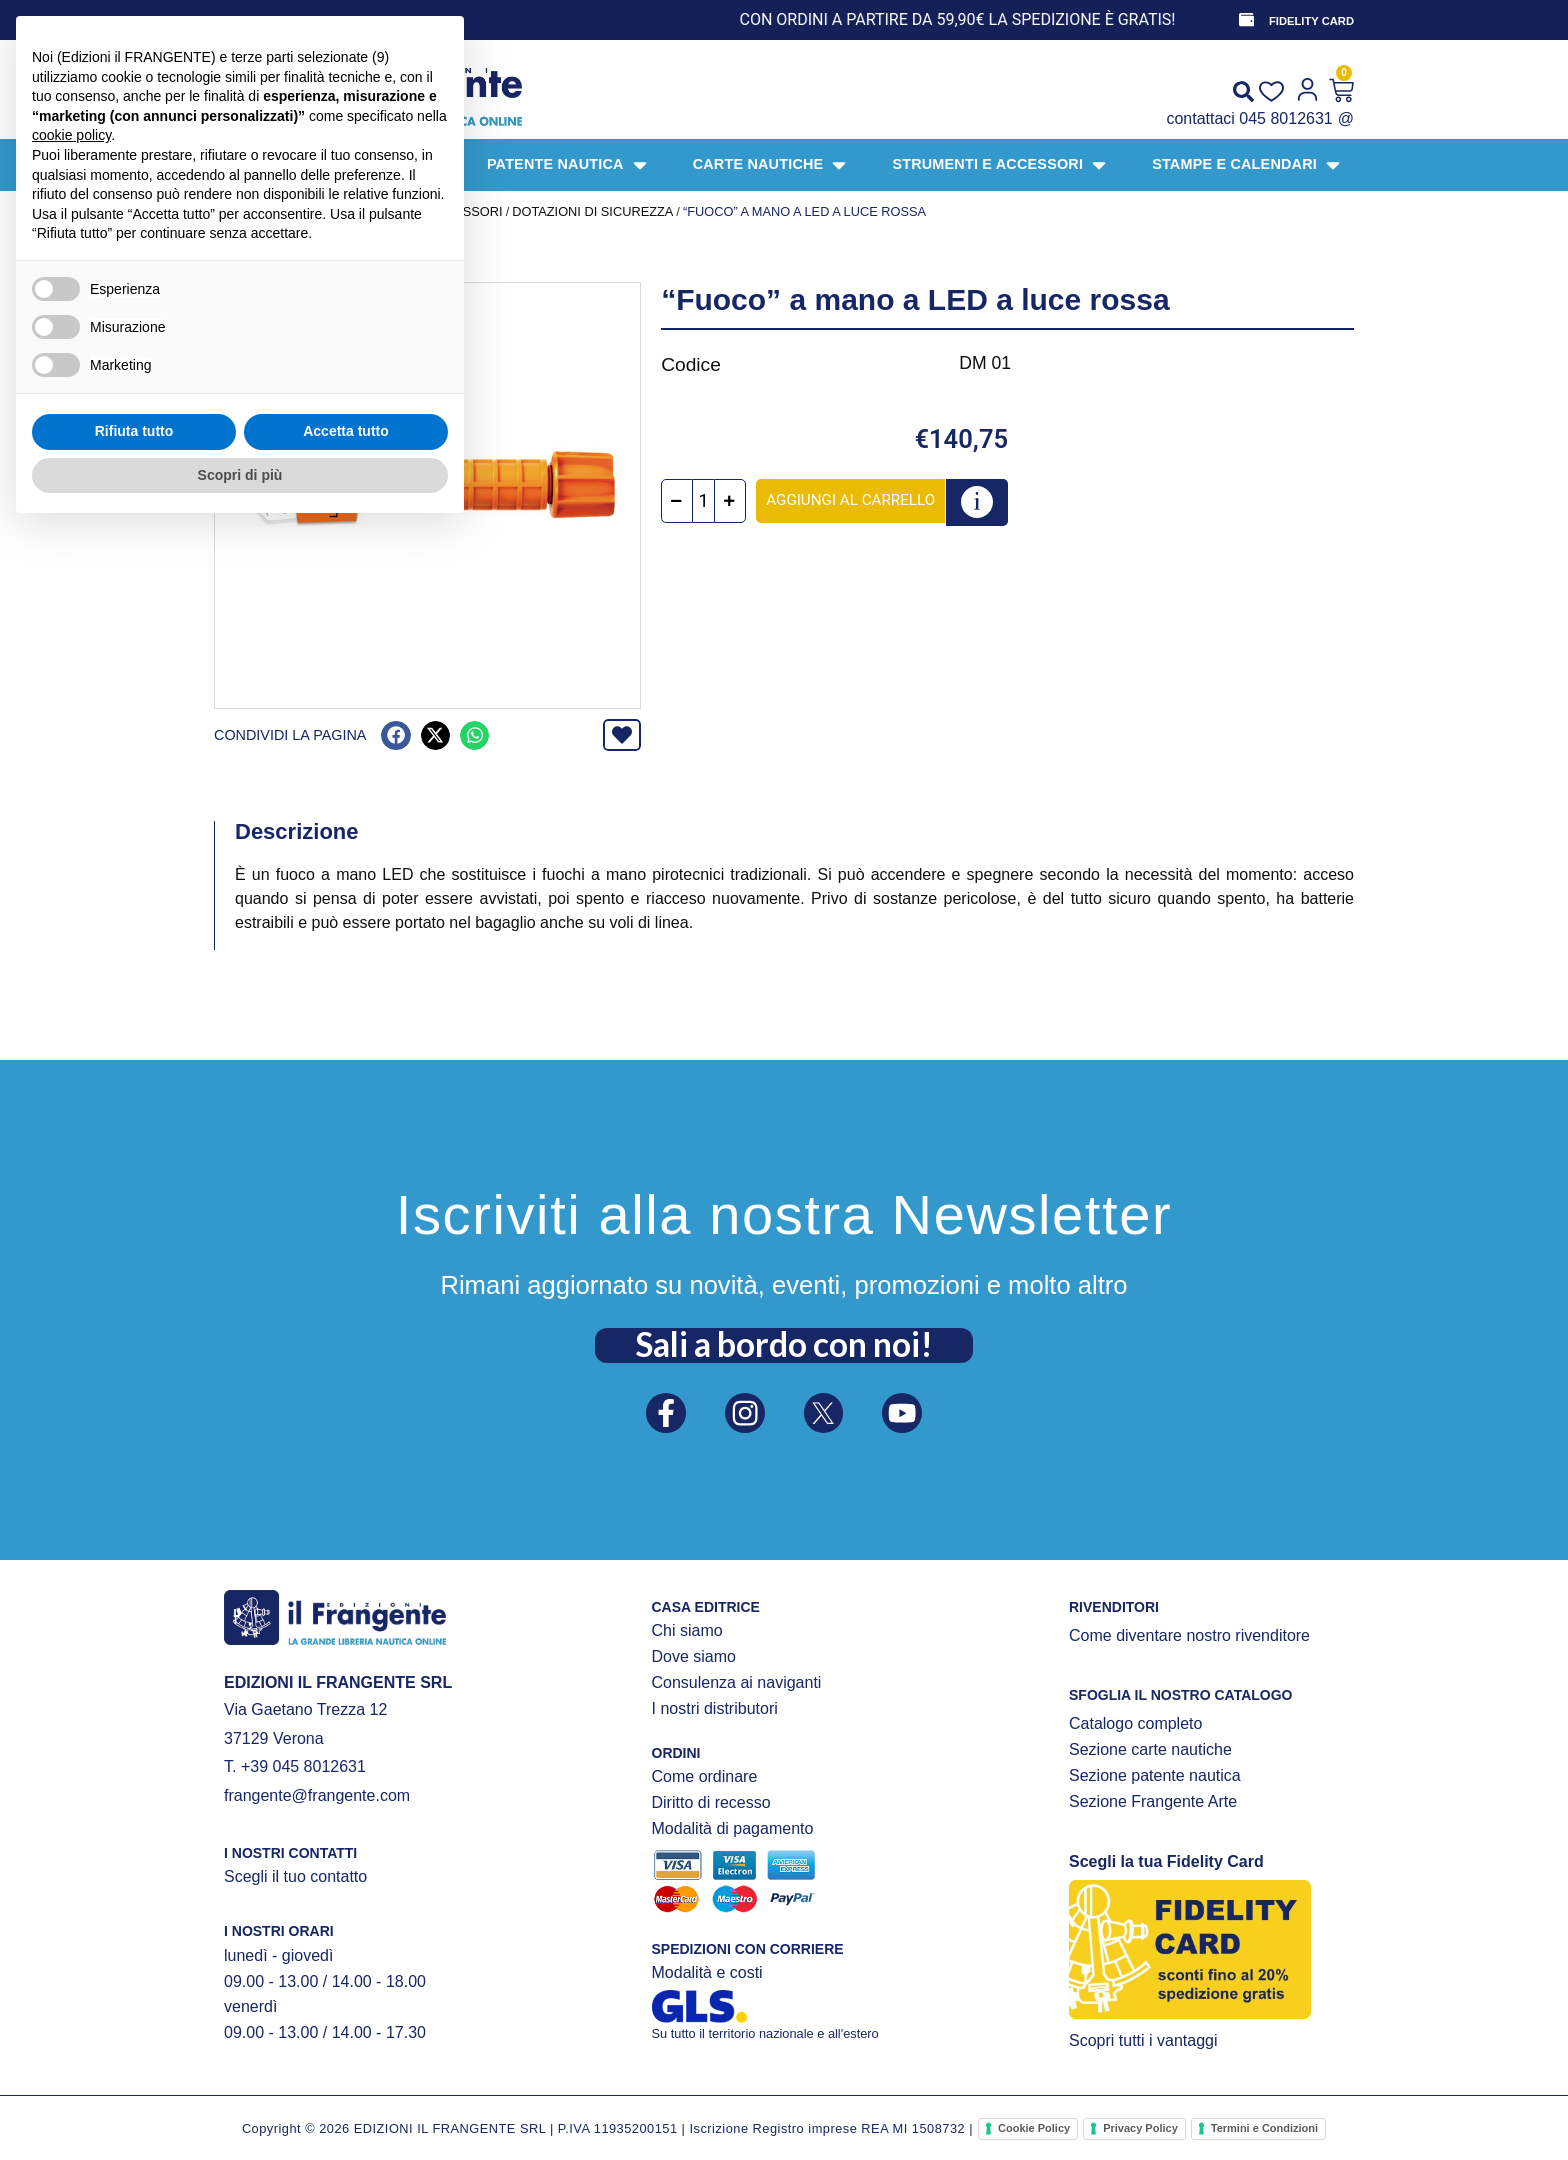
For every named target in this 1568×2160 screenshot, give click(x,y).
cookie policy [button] (71, 1766)
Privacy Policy (1140, 2128)
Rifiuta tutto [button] (134, 2062)
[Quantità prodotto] (712, 501)
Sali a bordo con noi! (784, 1340)
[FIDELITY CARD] (1245, 20)
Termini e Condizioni (1264, 2128)
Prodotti (295, 211)
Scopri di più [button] (240, 2105)
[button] (395, 735)
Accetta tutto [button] (346, 2062)
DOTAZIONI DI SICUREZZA (592, 211)
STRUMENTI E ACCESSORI (420, 211)
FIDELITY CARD (1311, 21)
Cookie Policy (1034, 2128)
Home (233, 211)
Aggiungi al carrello (859, 500)
